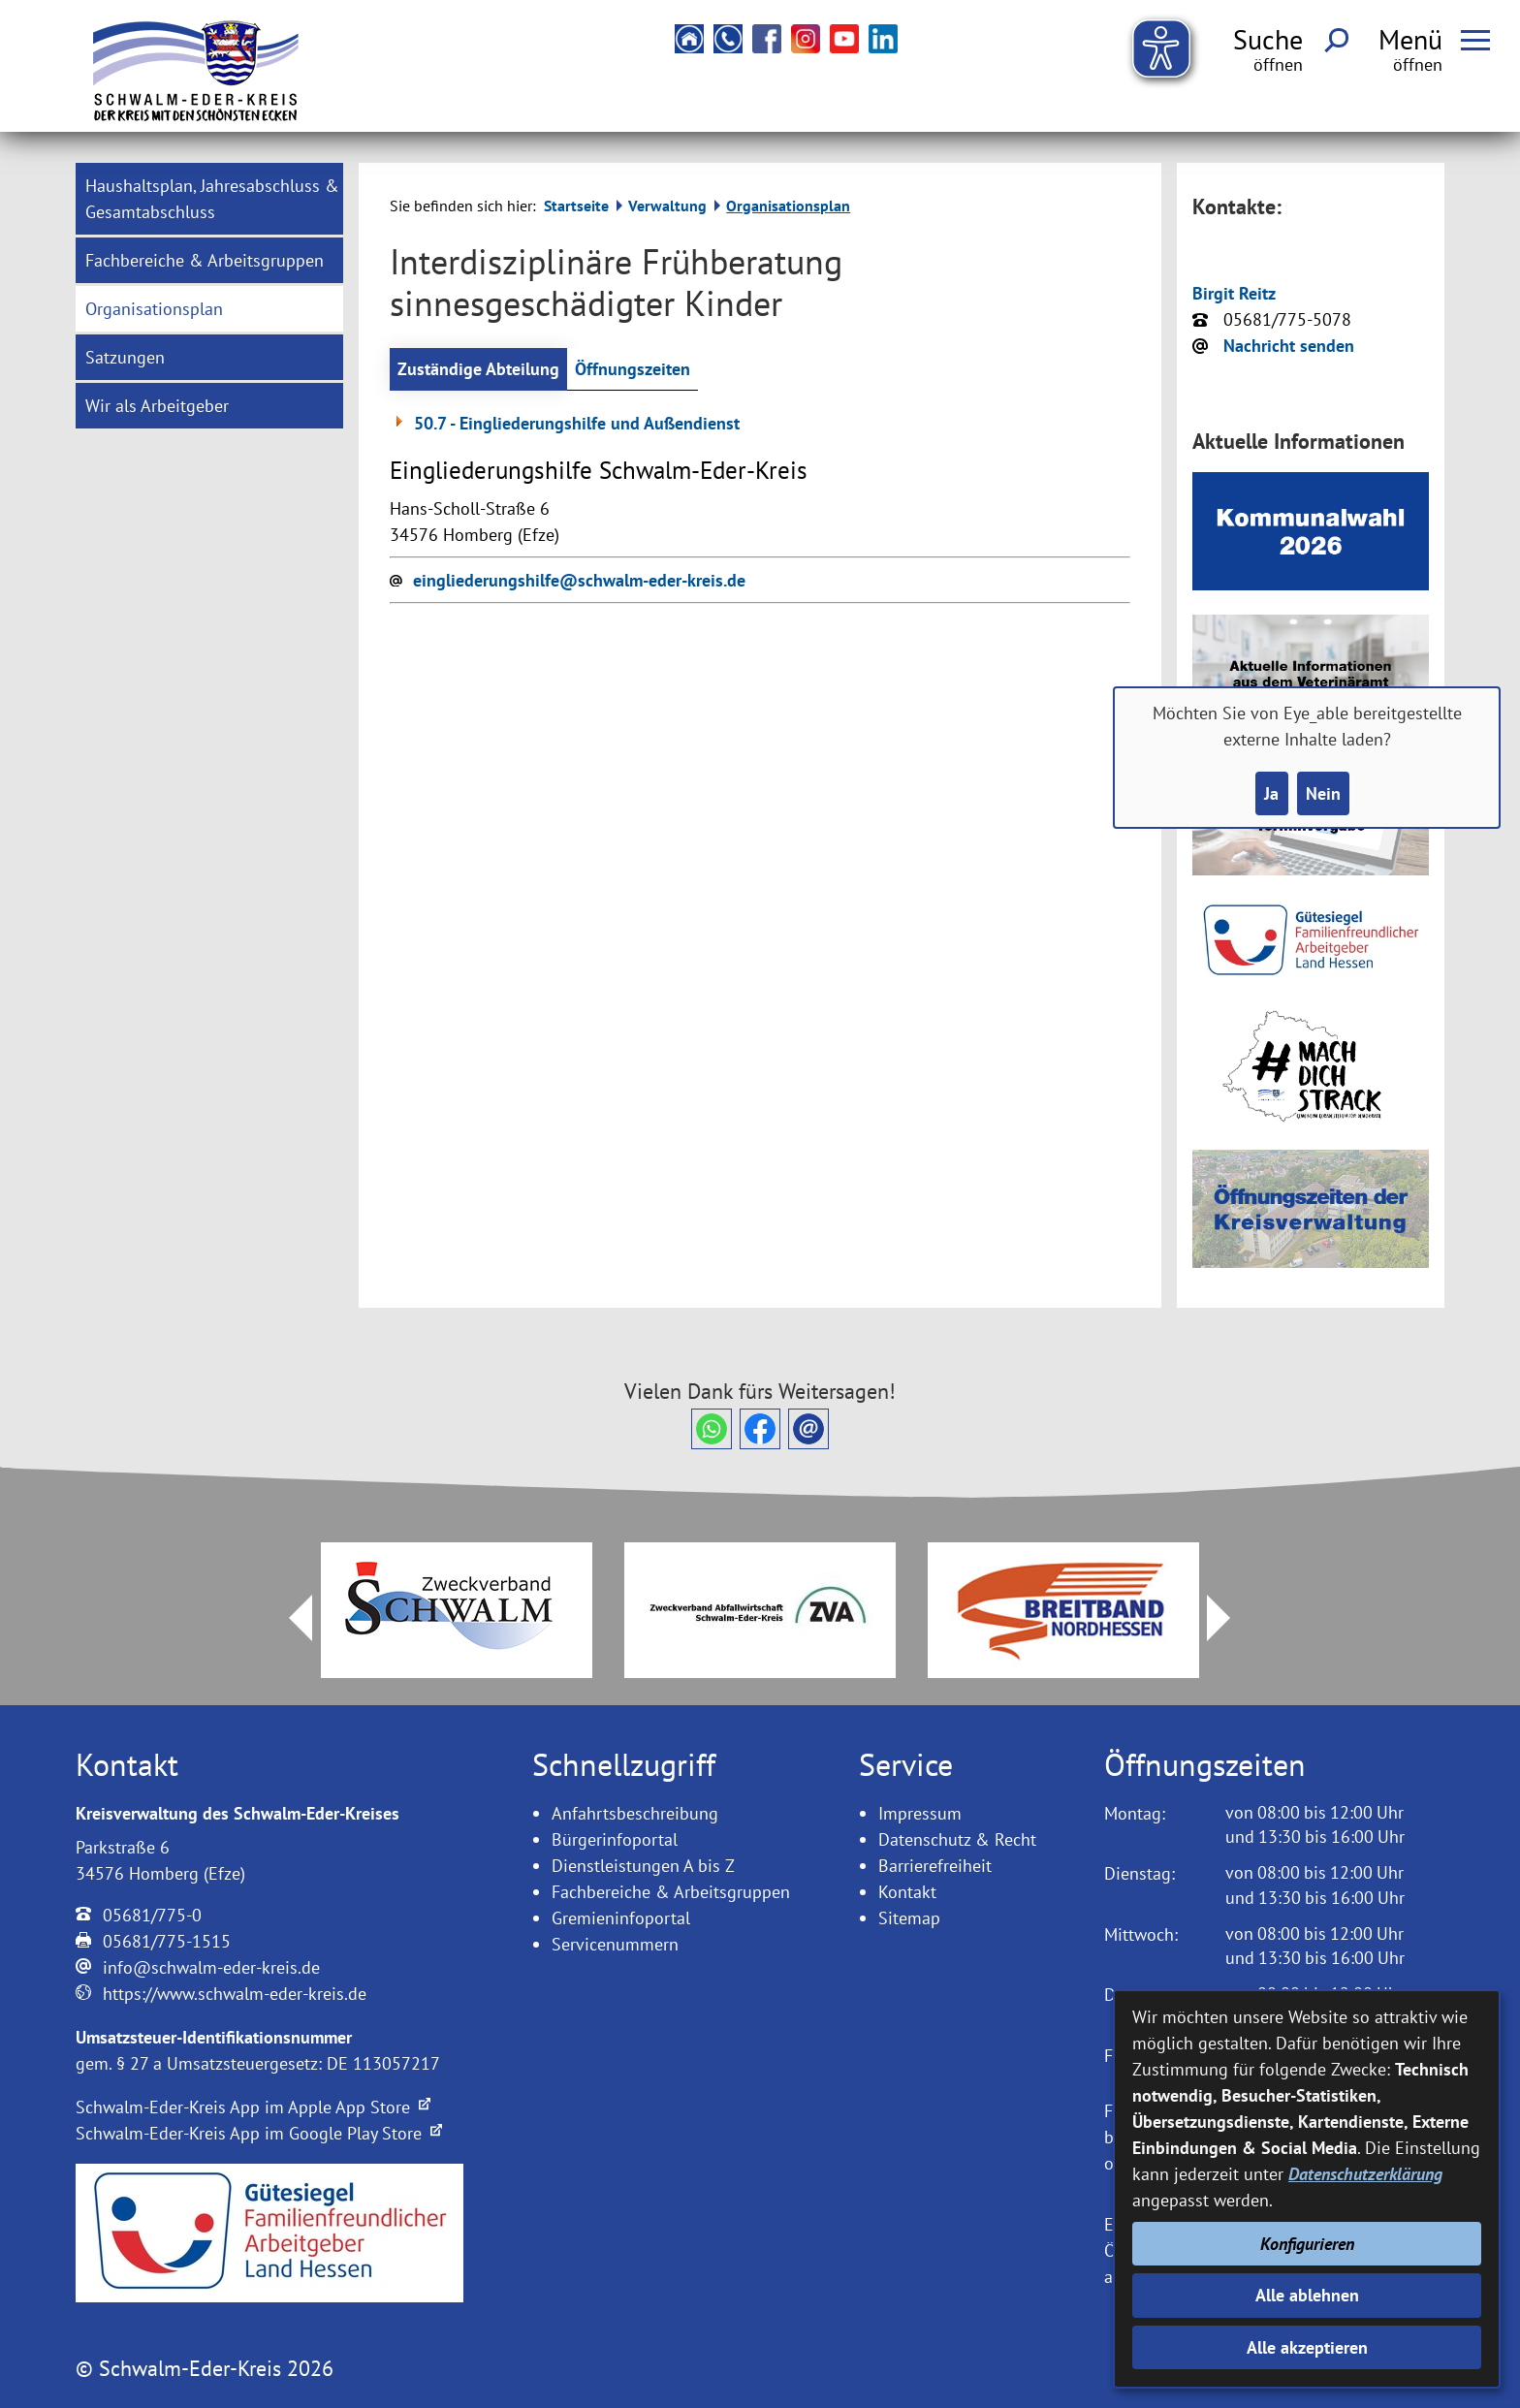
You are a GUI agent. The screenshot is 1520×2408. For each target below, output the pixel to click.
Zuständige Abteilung (478, 369)
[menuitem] (209, 199)
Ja (1271, 793)
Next (1230, 1618)
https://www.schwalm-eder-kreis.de (234, 1993)
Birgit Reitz (1234, 293)
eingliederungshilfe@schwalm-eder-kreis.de (579, 580)
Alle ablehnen (1307, 2295)
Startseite (576, 205)
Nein (1323, 793)
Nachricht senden (1288, 345)
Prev (289, 1618)
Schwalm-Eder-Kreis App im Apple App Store (253, 2107)
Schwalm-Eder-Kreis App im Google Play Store (259, 2133)
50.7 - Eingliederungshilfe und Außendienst (565, 423)
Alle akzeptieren (1307, 2347)
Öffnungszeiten (632, 369)
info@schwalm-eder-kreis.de (211, 1967)
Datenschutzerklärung (1365, 2174)
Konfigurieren (1307, 2244)
